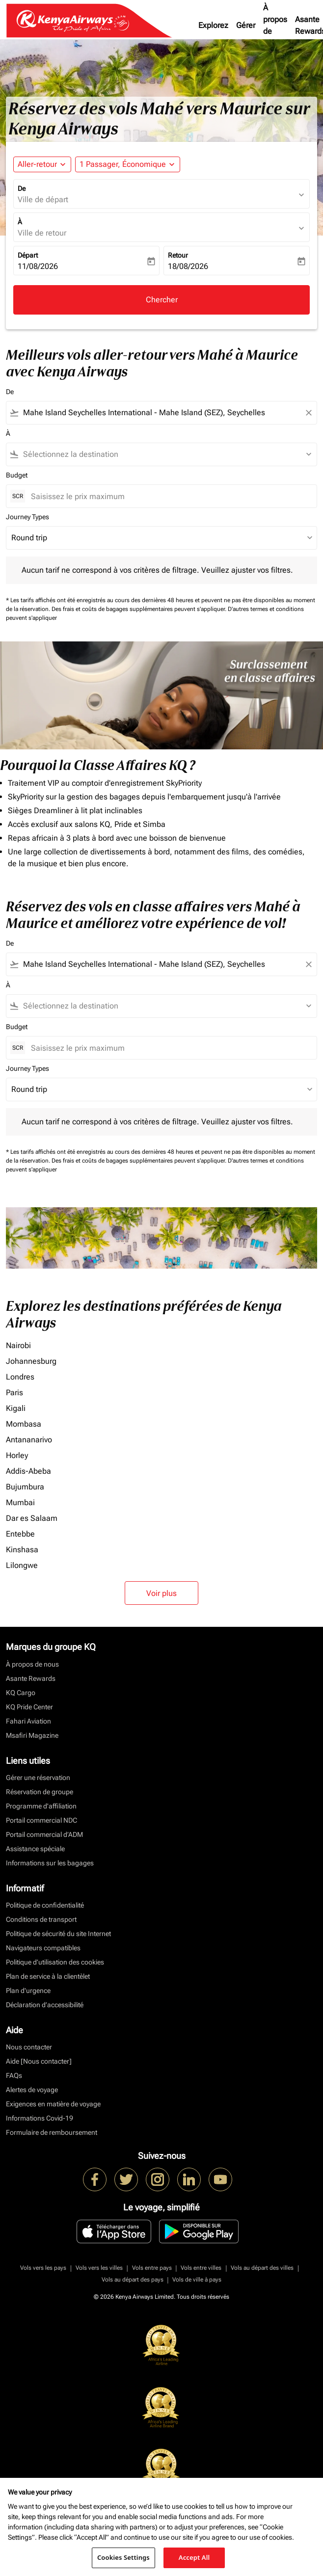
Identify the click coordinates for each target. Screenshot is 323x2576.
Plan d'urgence (28, 1990)
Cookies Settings (123, 2557)
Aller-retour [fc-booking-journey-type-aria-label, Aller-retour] (37, 164)
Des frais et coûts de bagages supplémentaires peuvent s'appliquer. (140, 609)
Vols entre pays (152, 2267)
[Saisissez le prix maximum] (169, 496)
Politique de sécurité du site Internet (58, 1934)
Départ (28, 255)
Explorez (213, 25)
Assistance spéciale (35, 1849)
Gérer (245, 25)
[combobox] (161, 413)
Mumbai (20, 1502)
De (22, 188)
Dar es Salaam (31, 1518)
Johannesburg (31, 1361)
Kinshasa (22, 1549)
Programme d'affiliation (41, 1806)
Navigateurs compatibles (43, 1948)
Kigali (16, 1408)
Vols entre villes (201, 2267)
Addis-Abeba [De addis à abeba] (28, 1471)
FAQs (14, 2075)
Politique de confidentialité (45, 1905)
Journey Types (27, 517)
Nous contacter (29, 2047)
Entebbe (20, 1534)
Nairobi (18, 1345)
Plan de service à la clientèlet (48, 1976)
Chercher (162, 299)
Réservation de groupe (39, 1792)
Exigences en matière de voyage (53, 2104)
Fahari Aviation (28, 1721)
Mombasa (23, 1424)
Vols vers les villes (99, 2267)
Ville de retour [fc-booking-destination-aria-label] (42, 233)
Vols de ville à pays (196, 2279)
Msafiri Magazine (32, 1735)
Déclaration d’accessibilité (44, 2005)
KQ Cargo (20, 1693)
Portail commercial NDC (41, 1820)
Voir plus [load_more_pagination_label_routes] (161, 1593)
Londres (20, 1376)
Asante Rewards (30, 1678)
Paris (14, 1392)
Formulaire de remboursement (51, 2132)
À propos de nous (275, 25)
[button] (127, 164)
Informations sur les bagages (50, 1863)
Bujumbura (25, 1486)
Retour (178, 255)
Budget (16, 475)
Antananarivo (29, 1439)
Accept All (194, 2557)
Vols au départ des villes (262, 2267)
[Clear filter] (308, 412)
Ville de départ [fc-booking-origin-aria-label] (43, 199)
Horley (17, 1455)
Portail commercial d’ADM (44, 1834)
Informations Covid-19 (39, 2118)
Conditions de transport (41, 1919)
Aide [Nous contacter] (39, 2061)
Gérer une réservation (38, 1777)
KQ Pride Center (29, 1707)
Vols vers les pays (43, 2267)
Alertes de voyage (32, 2090)
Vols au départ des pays (132, 2279)
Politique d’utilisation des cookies (55, 1962)
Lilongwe (22, 1565)
